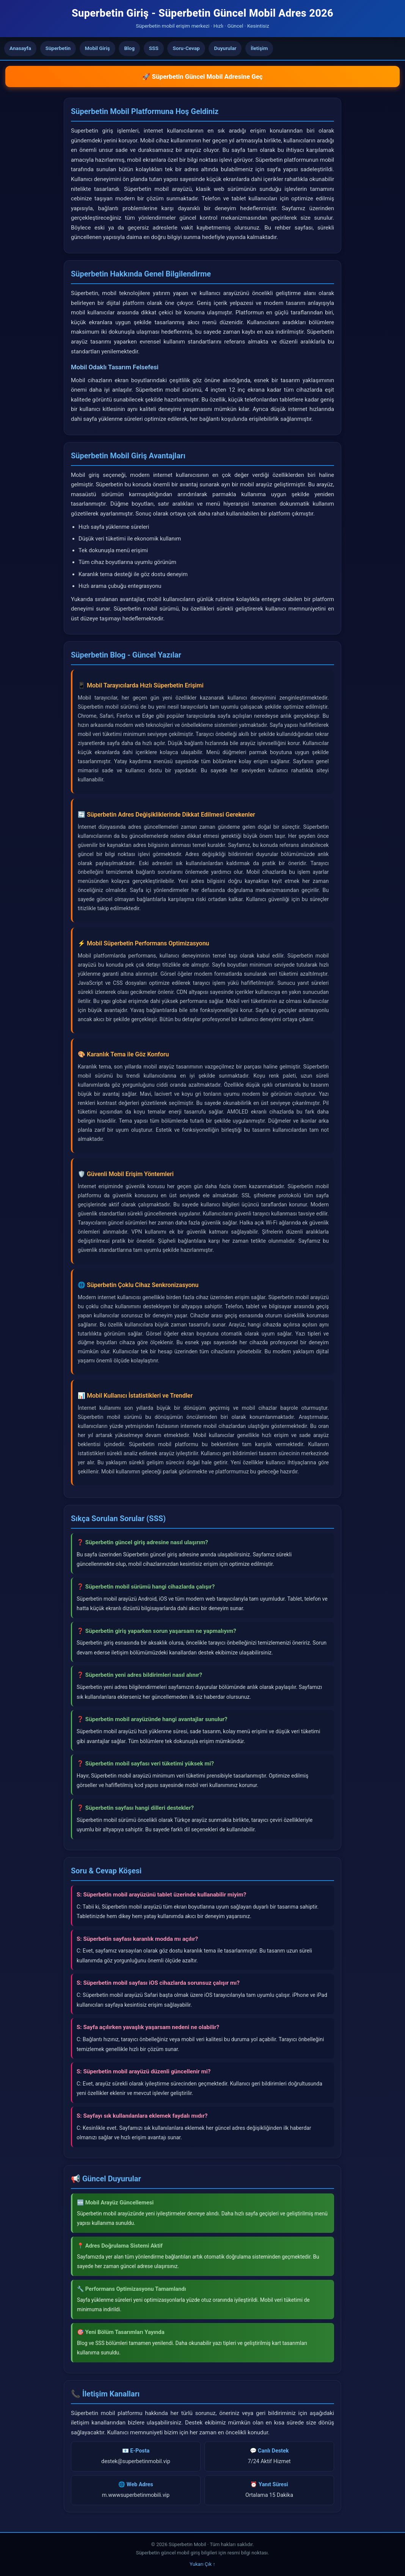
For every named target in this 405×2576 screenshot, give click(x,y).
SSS (154, 48)
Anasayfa (20, 48)
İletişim (259, 48)
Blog (129, 48)
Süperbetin (58, 48)
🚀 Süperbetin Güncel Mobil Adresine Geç (202, 76)
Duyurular (225, 48)
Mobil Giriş (97, 48)
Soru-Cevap (186, 48)
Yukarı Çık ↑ (202, 2564)
